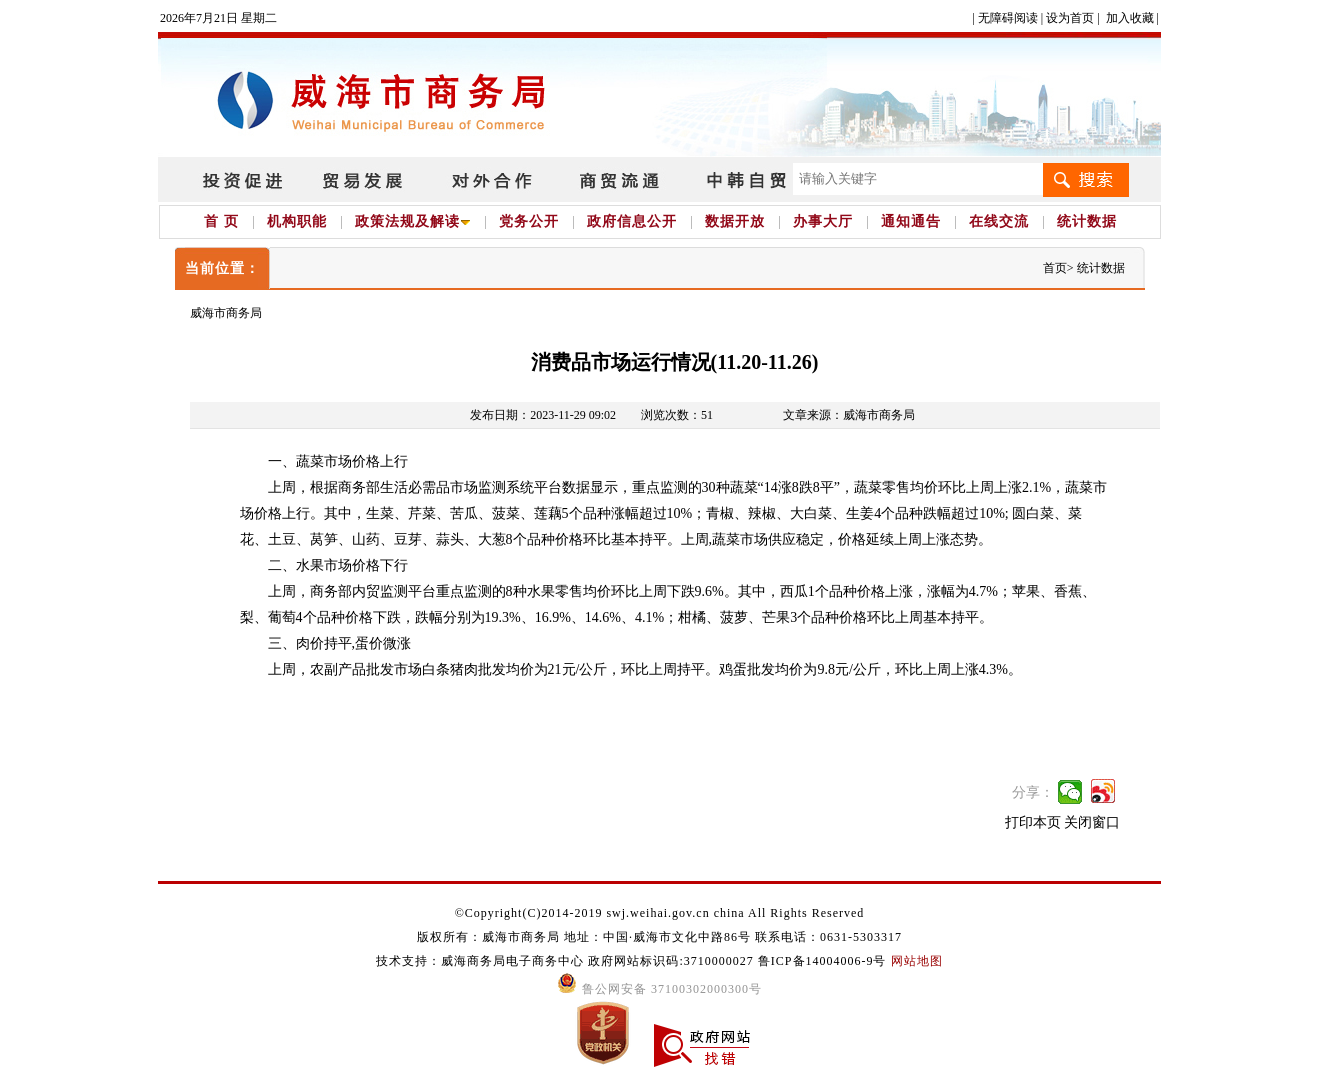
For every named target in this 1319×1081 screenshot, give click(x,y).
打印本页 (1033, 822)
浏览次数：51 (677, 415)
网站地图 (917, 961)
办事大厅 (823, 221)
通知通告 (911, 221)
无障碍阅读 (1008, 18)
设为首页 (1070, 18)
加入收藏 (1130, 18)
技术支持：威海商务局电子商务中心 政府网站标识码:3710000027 (566, 961)
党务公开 (529, 221)
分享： (1033, 792)
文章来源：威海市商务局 (849, 415)
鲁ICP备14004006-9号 (822, 961)
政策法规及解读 (413, 221)
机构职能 (297, 221)
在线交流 (999, 221)
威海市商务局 (226, 313)
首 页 (221, 221)
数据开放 (735, 221)
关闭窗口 (1092, 822)
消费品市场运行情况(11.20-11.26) (675, 362)
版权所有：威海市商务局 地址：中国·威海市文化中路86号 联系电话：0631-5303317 (659, 937)
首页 (1055, 268)
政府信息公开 (632, 221)
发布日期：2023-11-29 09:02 (543, 415)
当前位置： (222, 268)
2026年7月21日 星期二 (218, 18)
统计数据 (1087, 221)
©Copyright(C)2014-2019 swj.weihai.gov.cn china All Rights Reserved (660, 913)
